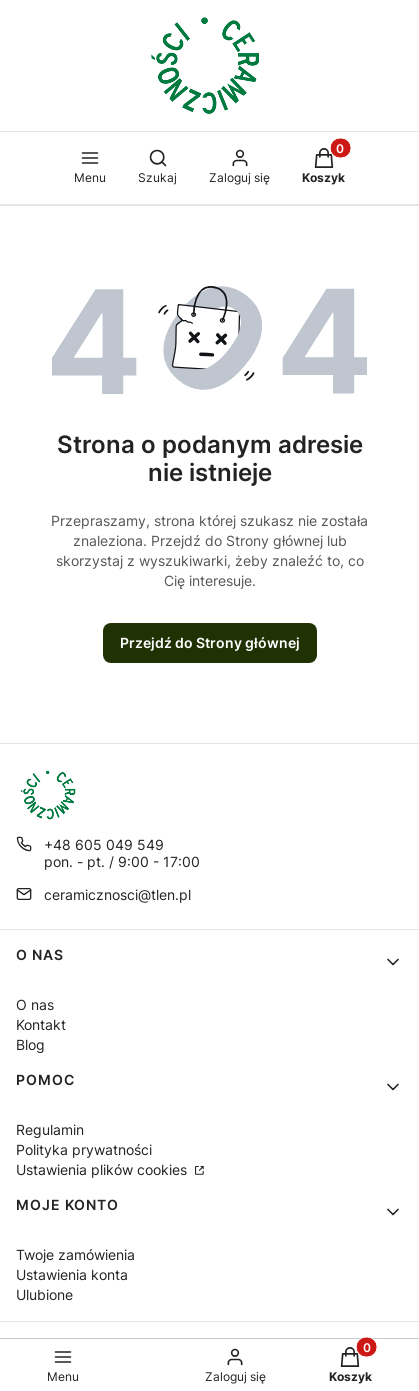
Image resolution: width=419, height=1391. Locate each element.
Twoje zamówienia (75, 1254)
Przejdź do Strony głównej (210, 642)
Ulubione (44, 1294)
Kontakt (41, 1024)
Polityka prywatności (84, 1149)
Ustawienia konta (72, 1274)
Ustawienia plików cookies (103, 1169)
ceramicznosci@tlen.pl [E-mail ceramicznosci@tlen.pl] (117, 894)
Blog (30, 1044)
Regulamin (50, 1129)
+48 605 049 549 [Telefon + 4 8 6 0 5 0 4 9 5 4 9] (104, 844)
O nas (35, 1004)
